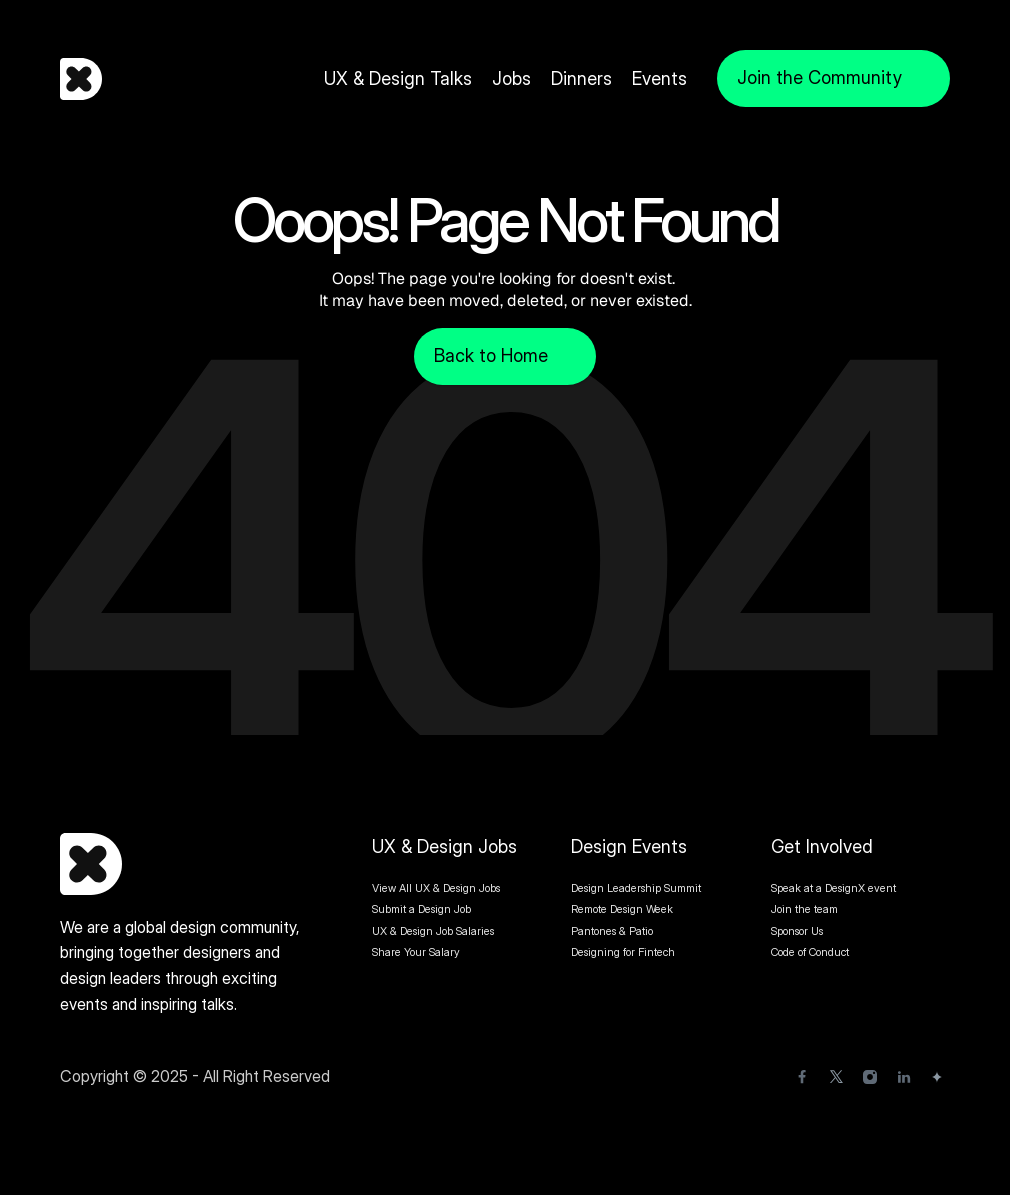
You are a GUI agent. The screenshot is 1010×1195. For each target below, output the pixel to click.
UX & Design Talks (398, 78)
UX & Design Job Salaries (433, 931)
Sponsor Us (797, 931)
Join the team (806, 909)
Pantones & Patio (612, 931)
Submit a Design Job (421, 909)
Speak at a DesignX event (833, 888)
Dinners (581, 78)
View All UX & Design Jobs (436, 888)
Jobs (511, 78)
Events (659, 78)
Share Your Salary (416, 952)
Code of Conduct (810, 952)
